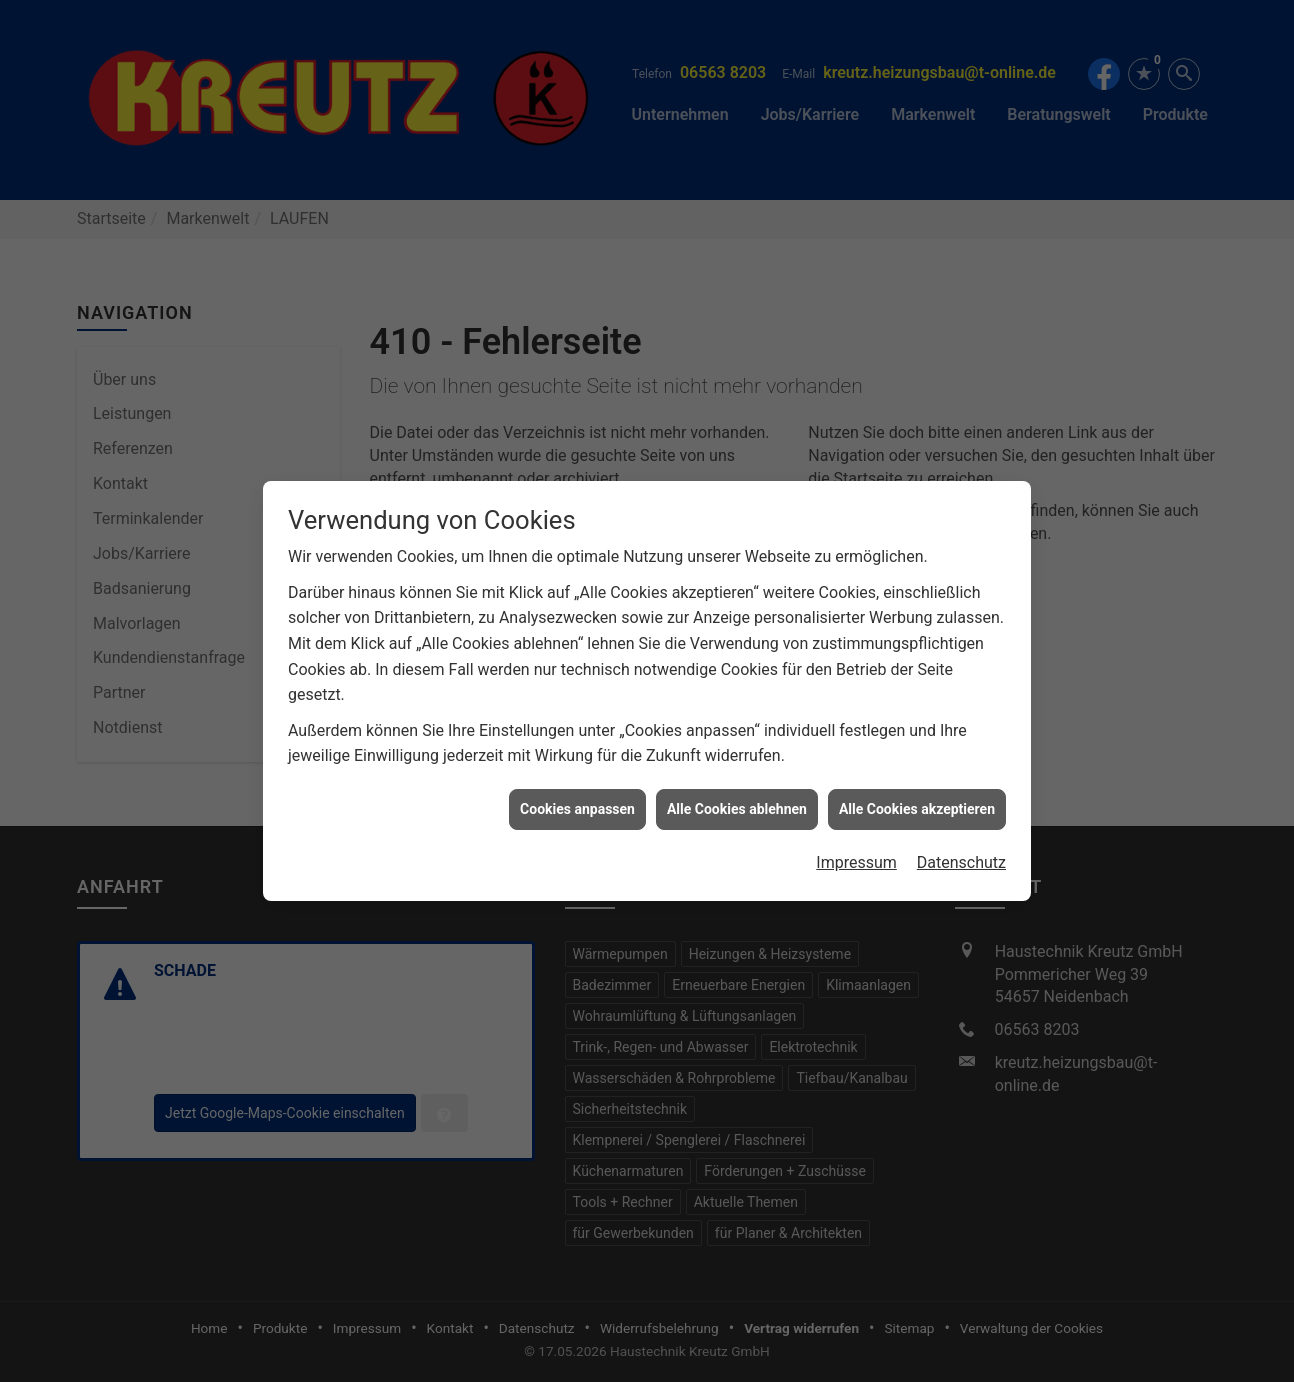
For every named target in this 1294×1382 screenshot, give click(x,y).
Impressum (856, 850)
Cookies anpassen (577, 796)
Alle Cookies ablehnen (737, 796)
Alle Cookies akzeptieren (917, 796)
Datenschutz (961, 850)
